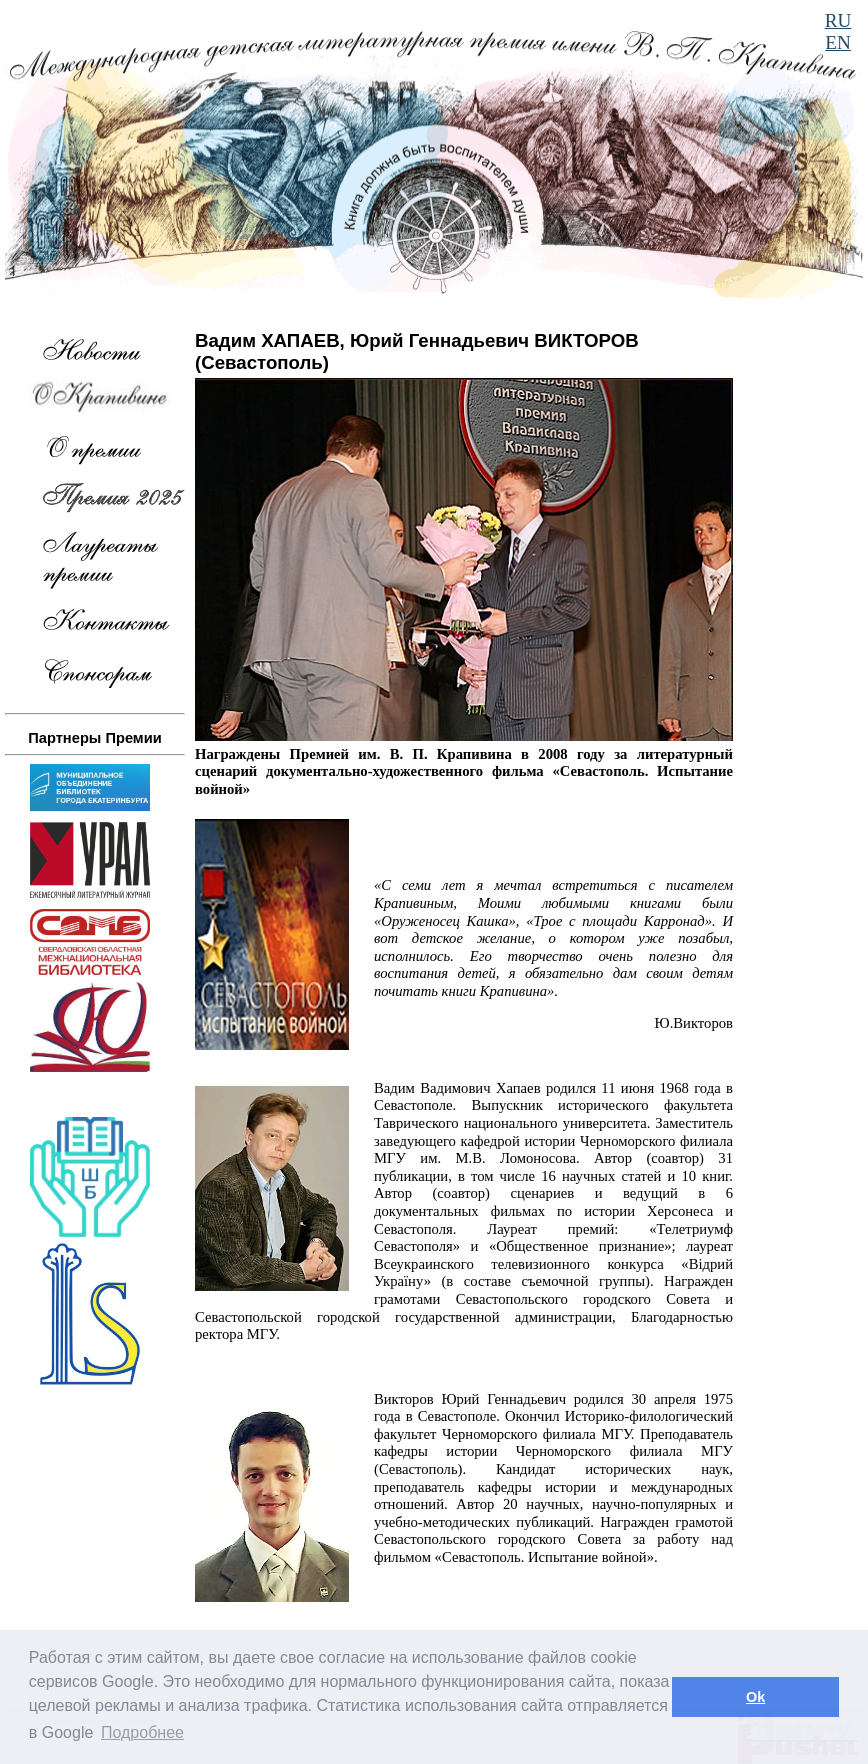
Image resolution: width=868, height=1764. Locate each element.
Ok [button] (755, 1697)
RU (838, 20)
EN (838, 42)
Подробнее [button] (142, 1732)
